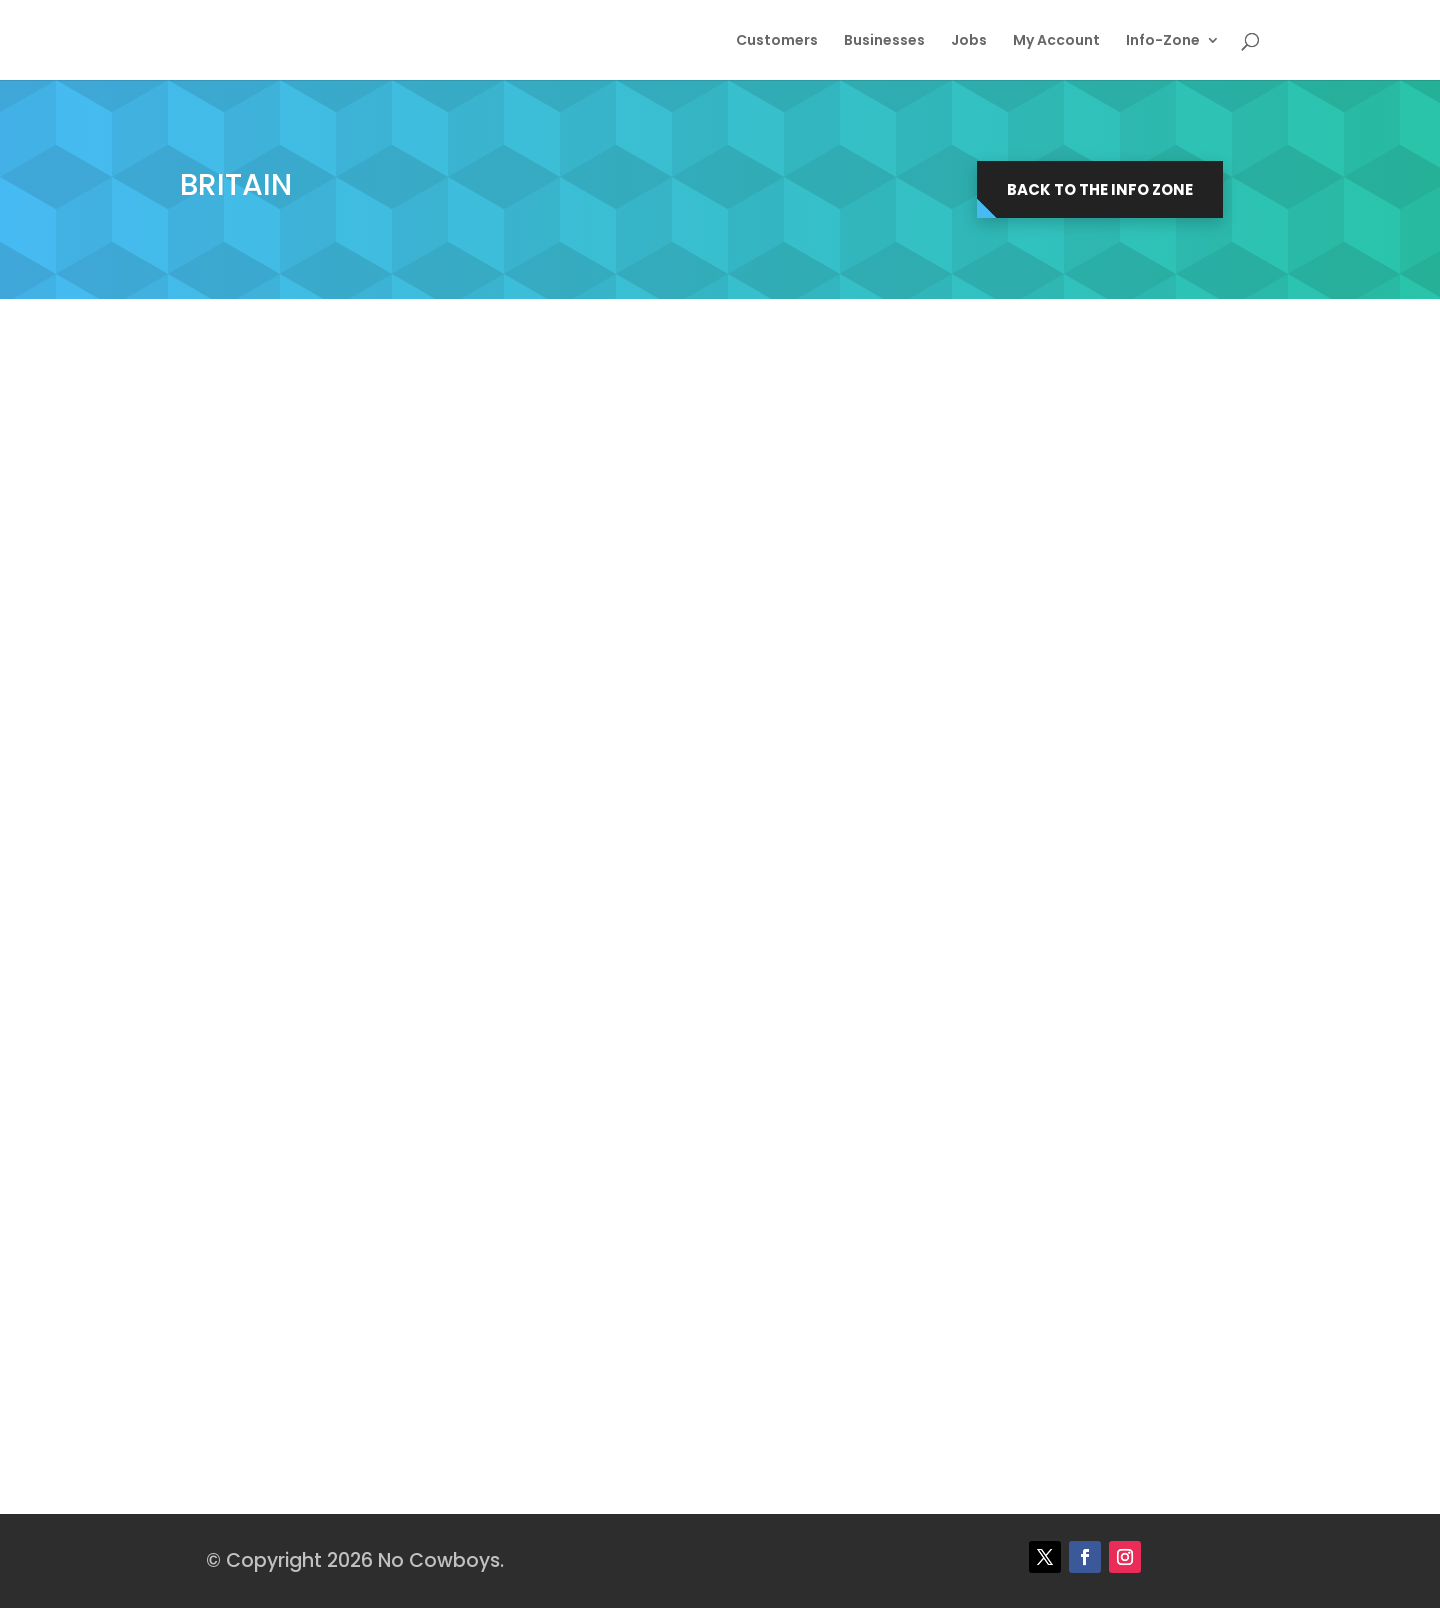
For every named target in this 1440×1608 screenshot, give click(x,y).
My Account (1056, 41)
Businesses (884, 41)
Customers (777, 41)
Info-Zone (1163, 41)
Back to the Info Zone (1100, 189)
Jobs (969, 41)
